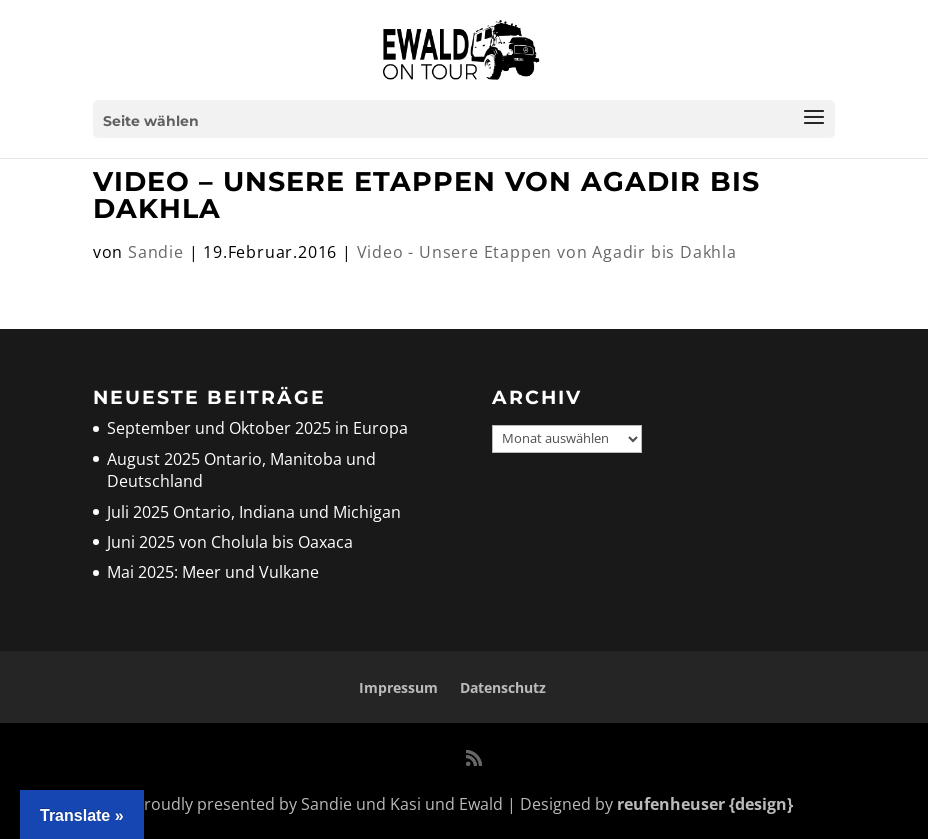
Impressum (398, 687)
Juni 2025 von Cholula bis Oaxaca (230, 542)
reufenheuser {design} (705, 804)
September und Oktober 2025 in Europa (257, 428)
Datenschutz (503, 687)
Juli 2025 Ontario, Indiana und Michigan (254, 512)
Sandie (156, 252)
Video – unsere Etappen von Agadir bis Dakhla (426, 195)
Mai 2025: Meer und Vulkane (213, 572)
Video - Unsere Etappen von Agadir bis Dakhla (547, 252)
